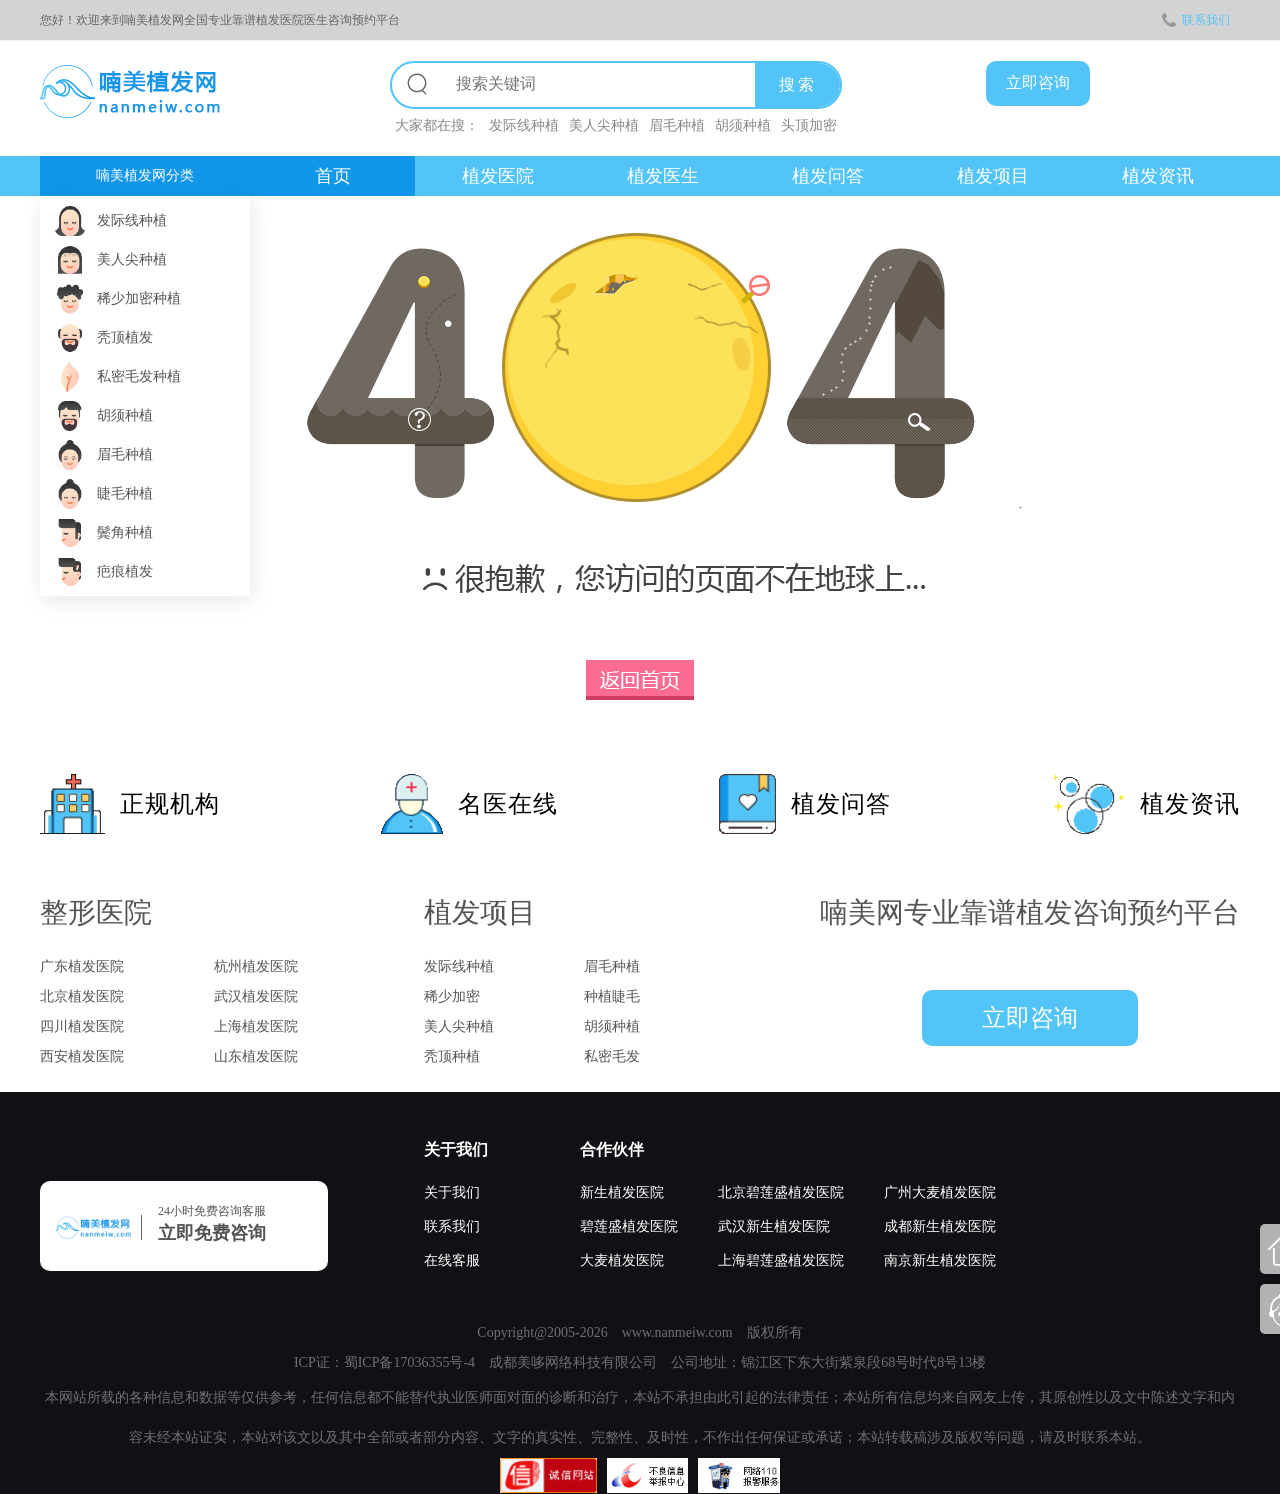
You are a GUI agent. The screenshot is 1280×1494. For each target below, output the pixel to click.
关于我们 (456, 1149)
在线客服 (452, 1260)
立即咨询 (1030, 1018)
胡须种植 (743, 125)
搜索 (798, 84)
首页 (333, 176)
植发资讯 (1158, 176)
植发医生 (663, 176)
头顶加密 (809, 125)
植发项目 (993, 176)
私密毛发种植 (139, 376)
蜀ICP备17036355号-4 (409, 1362)
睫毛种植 (125, 493)
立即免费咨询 (212, 1233)
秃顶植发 (125, 337)
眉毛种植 (677, 125)
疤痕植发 (125, 571)
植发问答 (828, 176)
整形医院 (96, 912)
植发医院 (498, 176)
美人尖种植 (604, 125)
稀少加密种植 (139, 298)
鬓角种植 (125, 532)
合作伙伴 (612, 1149)
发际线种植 (524, 125)
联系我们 (1196, 20)
